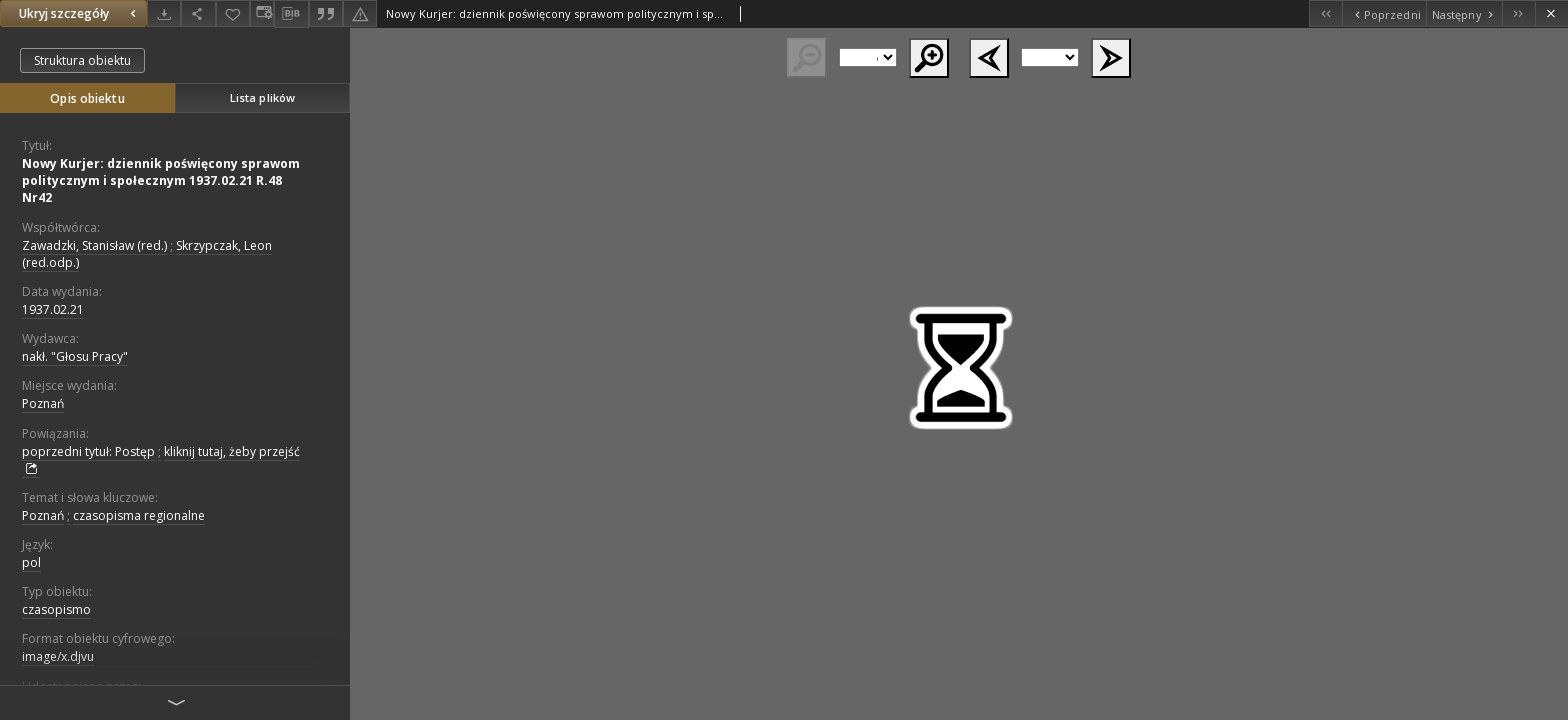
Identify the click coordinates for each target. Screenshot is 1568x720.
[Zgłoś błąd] (360, 13)
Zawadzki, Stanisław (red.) (94, 245)
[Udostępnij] (198, 13)
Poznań (43, 403)
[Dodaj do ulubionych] (233, 13)
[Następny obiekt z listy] (1464, 13)
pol (31, 562)
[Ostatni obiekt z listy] (1518, 13)
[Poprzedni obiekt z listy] (1383, 13)
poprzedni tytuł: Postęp (88, 451)
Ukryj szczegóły (80, 13)
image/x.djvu (58, 656)
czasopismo (56, 609)
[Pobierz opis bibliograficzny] (291, 14)
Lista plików (262, 97)
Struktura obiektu (82, 60)
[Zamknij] (1551, 13)
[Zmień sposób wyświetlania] (262, 13)
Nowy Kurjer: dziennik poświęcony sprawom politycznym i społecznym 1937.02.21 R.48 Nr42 (161, 180)
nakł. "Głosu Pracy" (75, 356)
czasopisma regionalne (139, 515)
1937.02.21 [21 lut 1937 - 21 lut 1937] (53, 309)
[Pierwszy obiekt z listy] (1325, 13)
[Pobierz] (164, 13)
